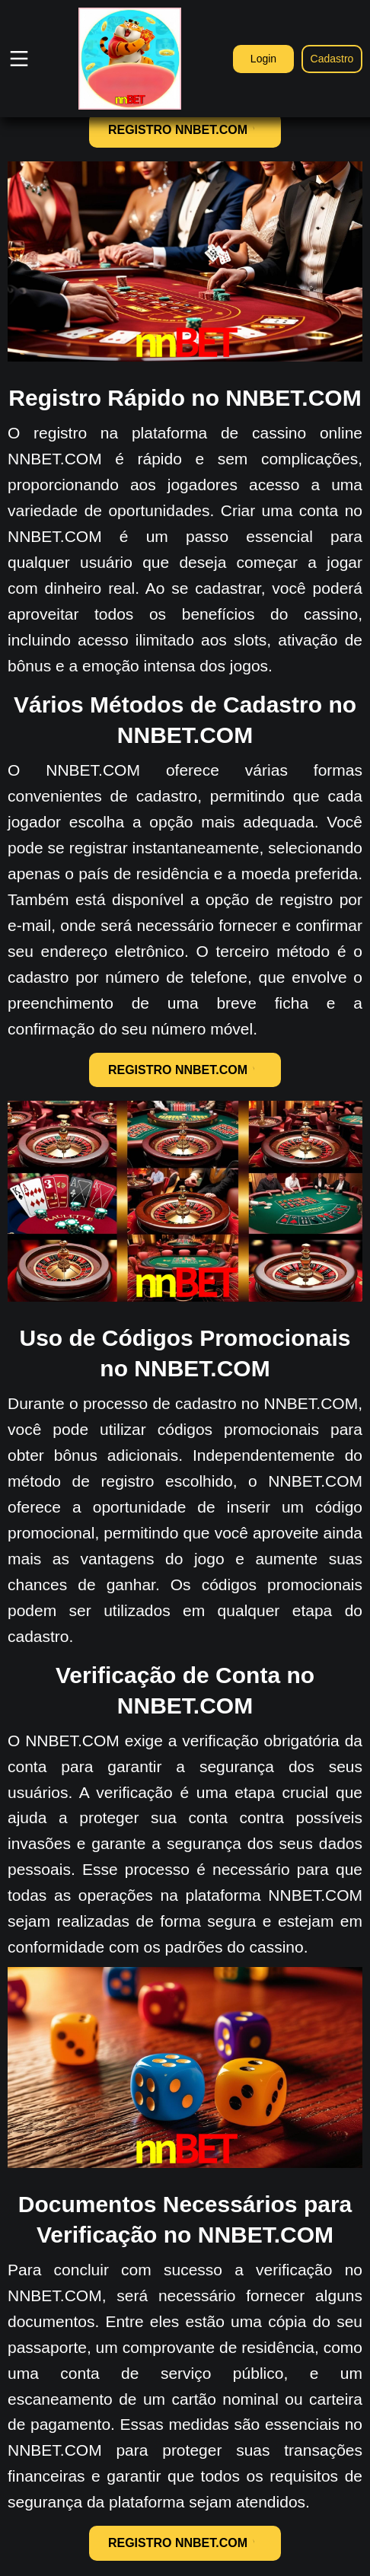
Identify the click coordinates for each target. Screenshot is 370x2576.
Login (263, 59)
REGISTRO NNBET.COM (185, 129)
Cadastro (332, 59)
